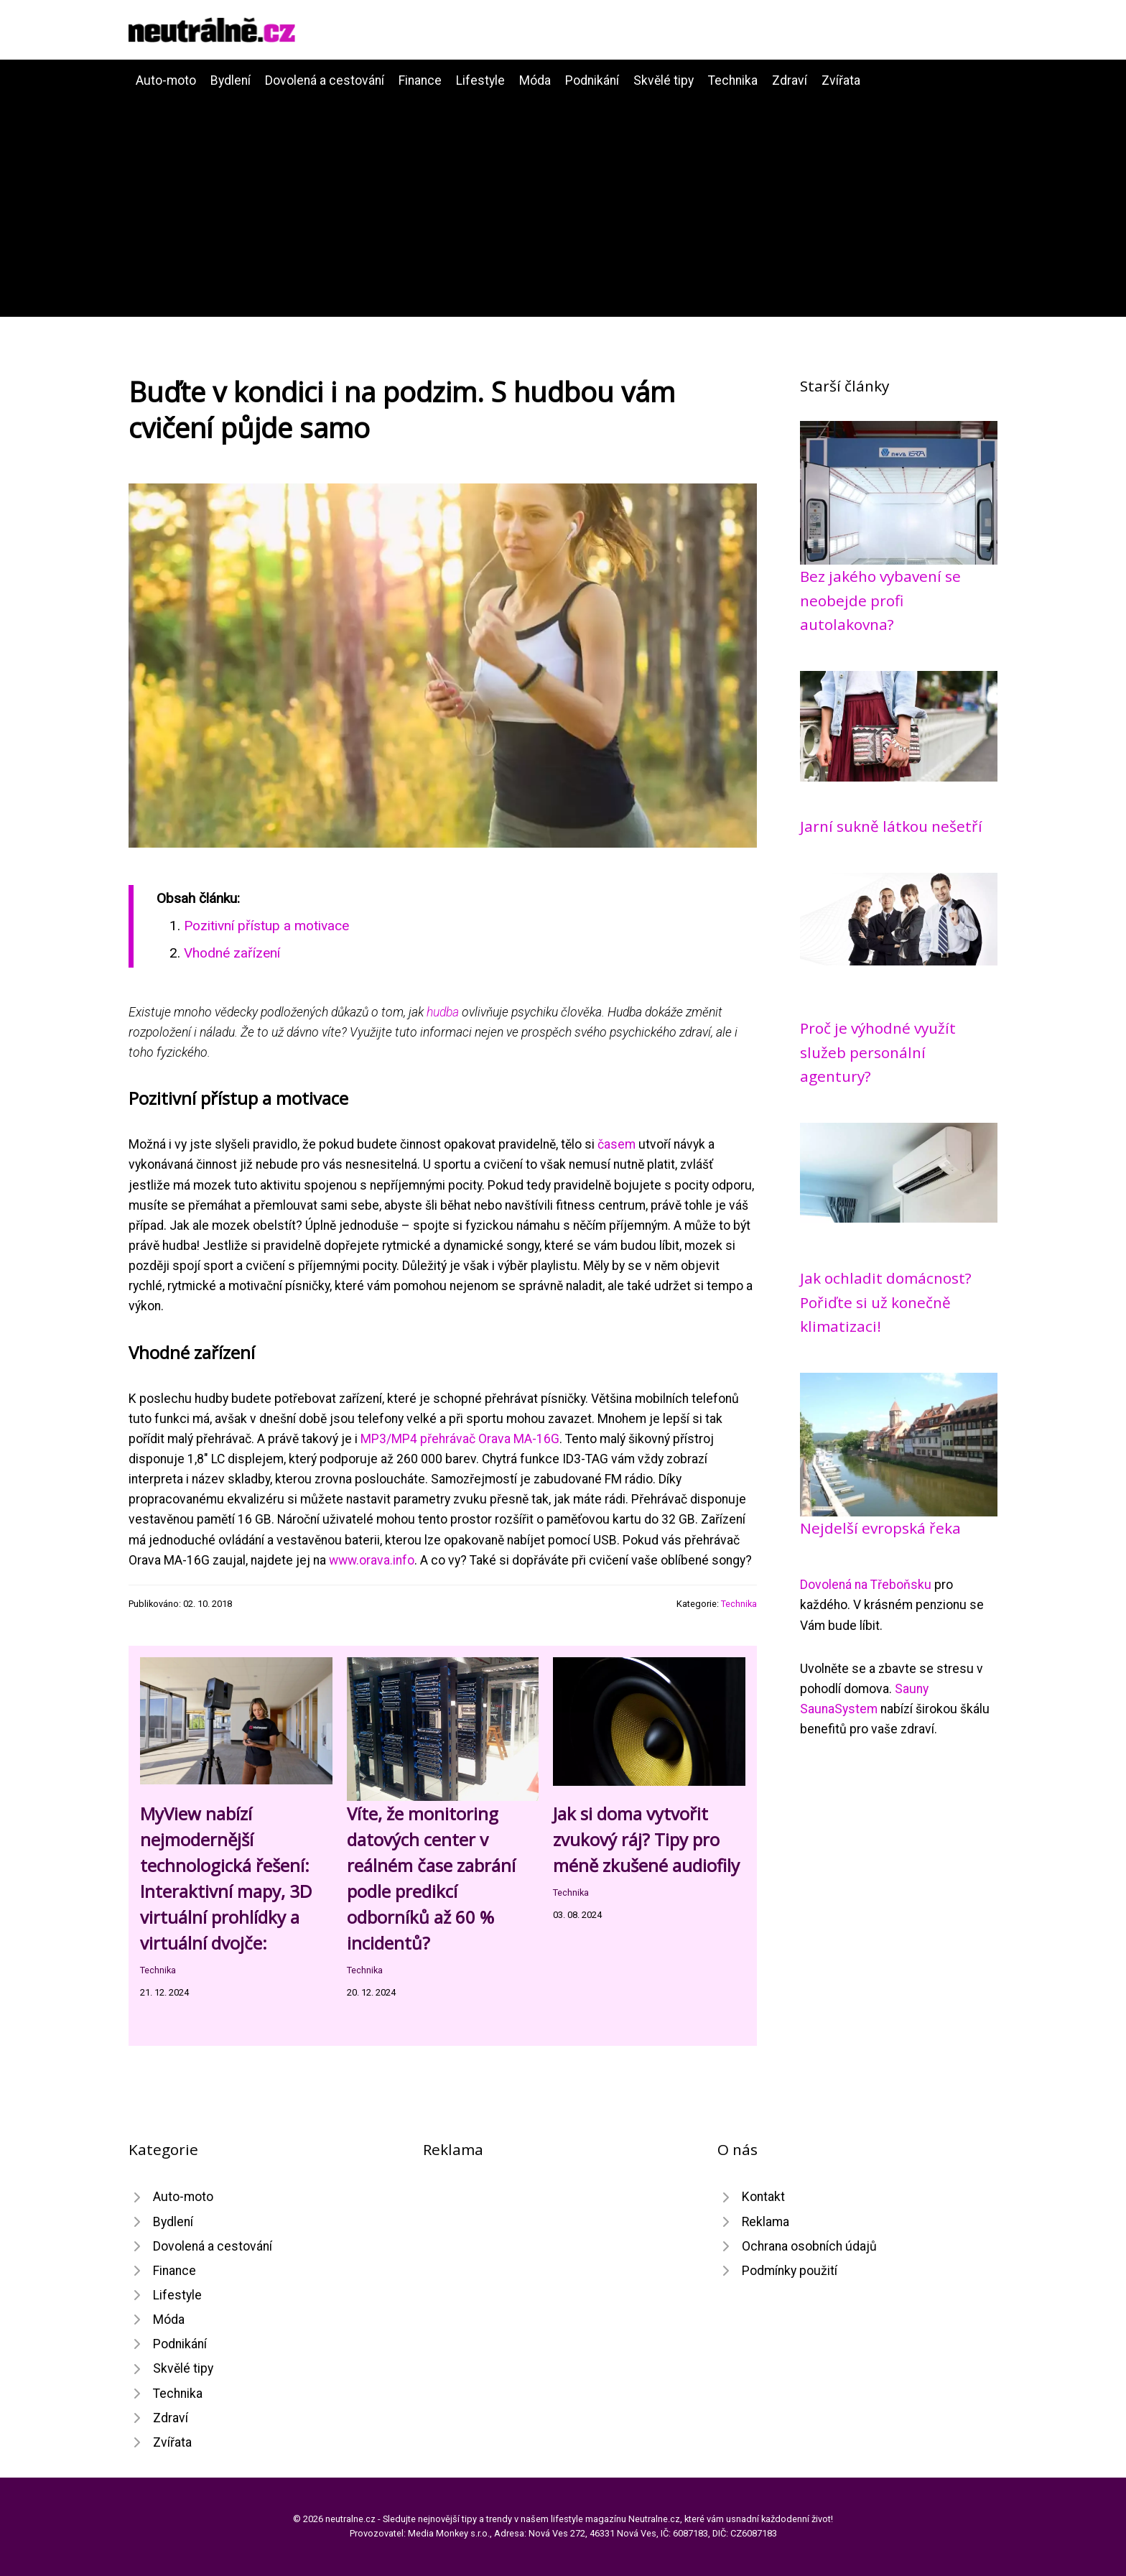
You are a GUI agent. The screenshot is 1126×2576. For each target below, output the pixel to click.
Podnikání (592, 80)
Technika (733, 80)
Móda (535, 80)
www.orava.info (371, 1560)
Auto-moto (166, 80)
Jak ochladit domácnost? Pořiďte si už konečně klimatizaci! (886, 1302)
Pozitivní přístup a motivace (266, 925)
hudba (443, 1012)
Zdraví (789, 80)
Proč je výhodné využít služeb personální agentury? (878, 1052)
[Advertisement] (563, 198)
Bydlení (230, 80)
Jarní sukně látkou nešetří (891, 826)
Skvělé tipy (663, 80)
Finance (420, 80)
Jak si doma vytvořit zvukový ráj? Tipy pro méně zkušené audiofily (646, 1839)
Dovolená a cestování (324, 80)
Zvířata (841, 80)
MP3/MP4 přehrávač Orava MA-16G (459, 1439)
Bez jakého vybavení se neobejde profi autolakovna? (880, 600)
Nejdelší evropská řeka (880, 1528)
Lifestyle (480, 80)
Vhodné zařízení (232, 953)
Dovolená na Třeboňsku (865, 1584)
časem (616, 1144)
